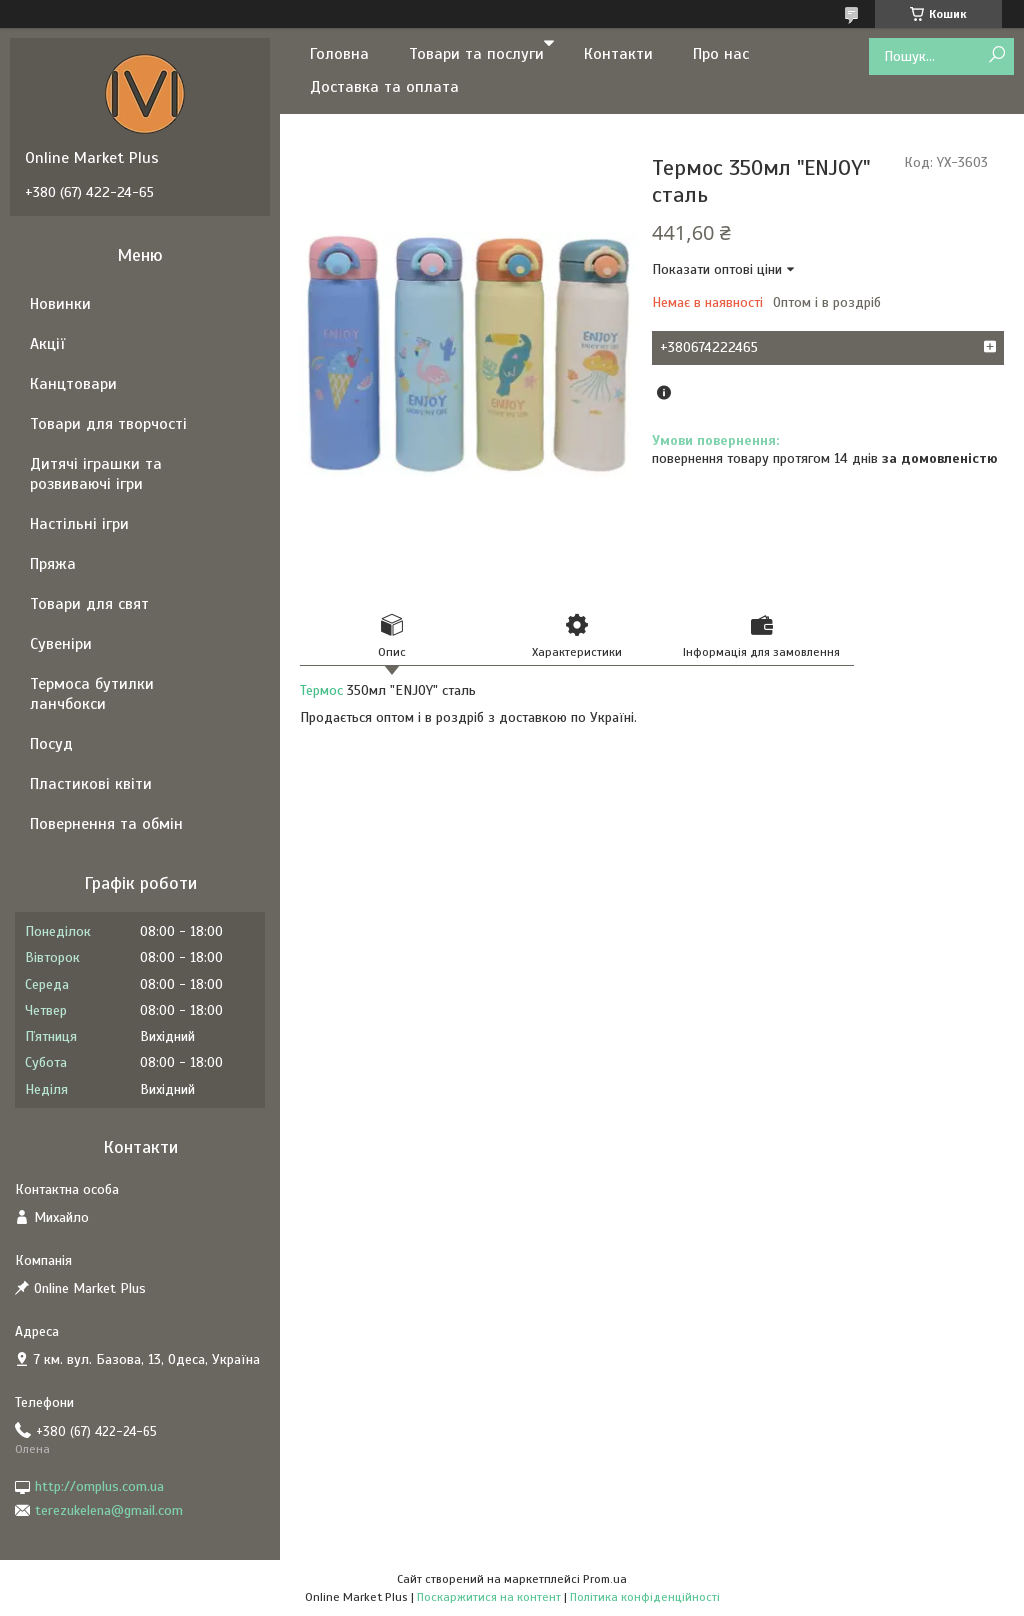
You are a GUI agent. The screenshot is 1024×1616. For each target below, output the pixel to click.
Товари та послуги (476, 54)
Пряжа (53, 564)
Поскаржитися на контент (489, 1597)
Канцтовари (73, 384)
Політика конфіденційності (645, 1597)
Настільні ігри (79, 524)
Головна (339, 54)
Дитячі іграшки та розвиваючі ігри (96, 474)
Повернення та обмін (106, 824)
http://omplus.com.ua (99, 1486)
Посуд (51, 744)
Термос (321, 690)
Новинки (60, 304)
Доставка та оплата (384, 87)
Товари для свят (89, 604)
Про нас (721, 54)
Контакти (618, 54)
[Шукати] (996, 55)
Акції (47, 344)
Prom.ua (605, 1579)
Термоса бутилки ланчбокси (92, 694)
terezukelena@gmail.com (109, 1510)
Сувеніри (61, 644)
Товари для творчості (108, 424)
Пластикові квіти (91, 784)
